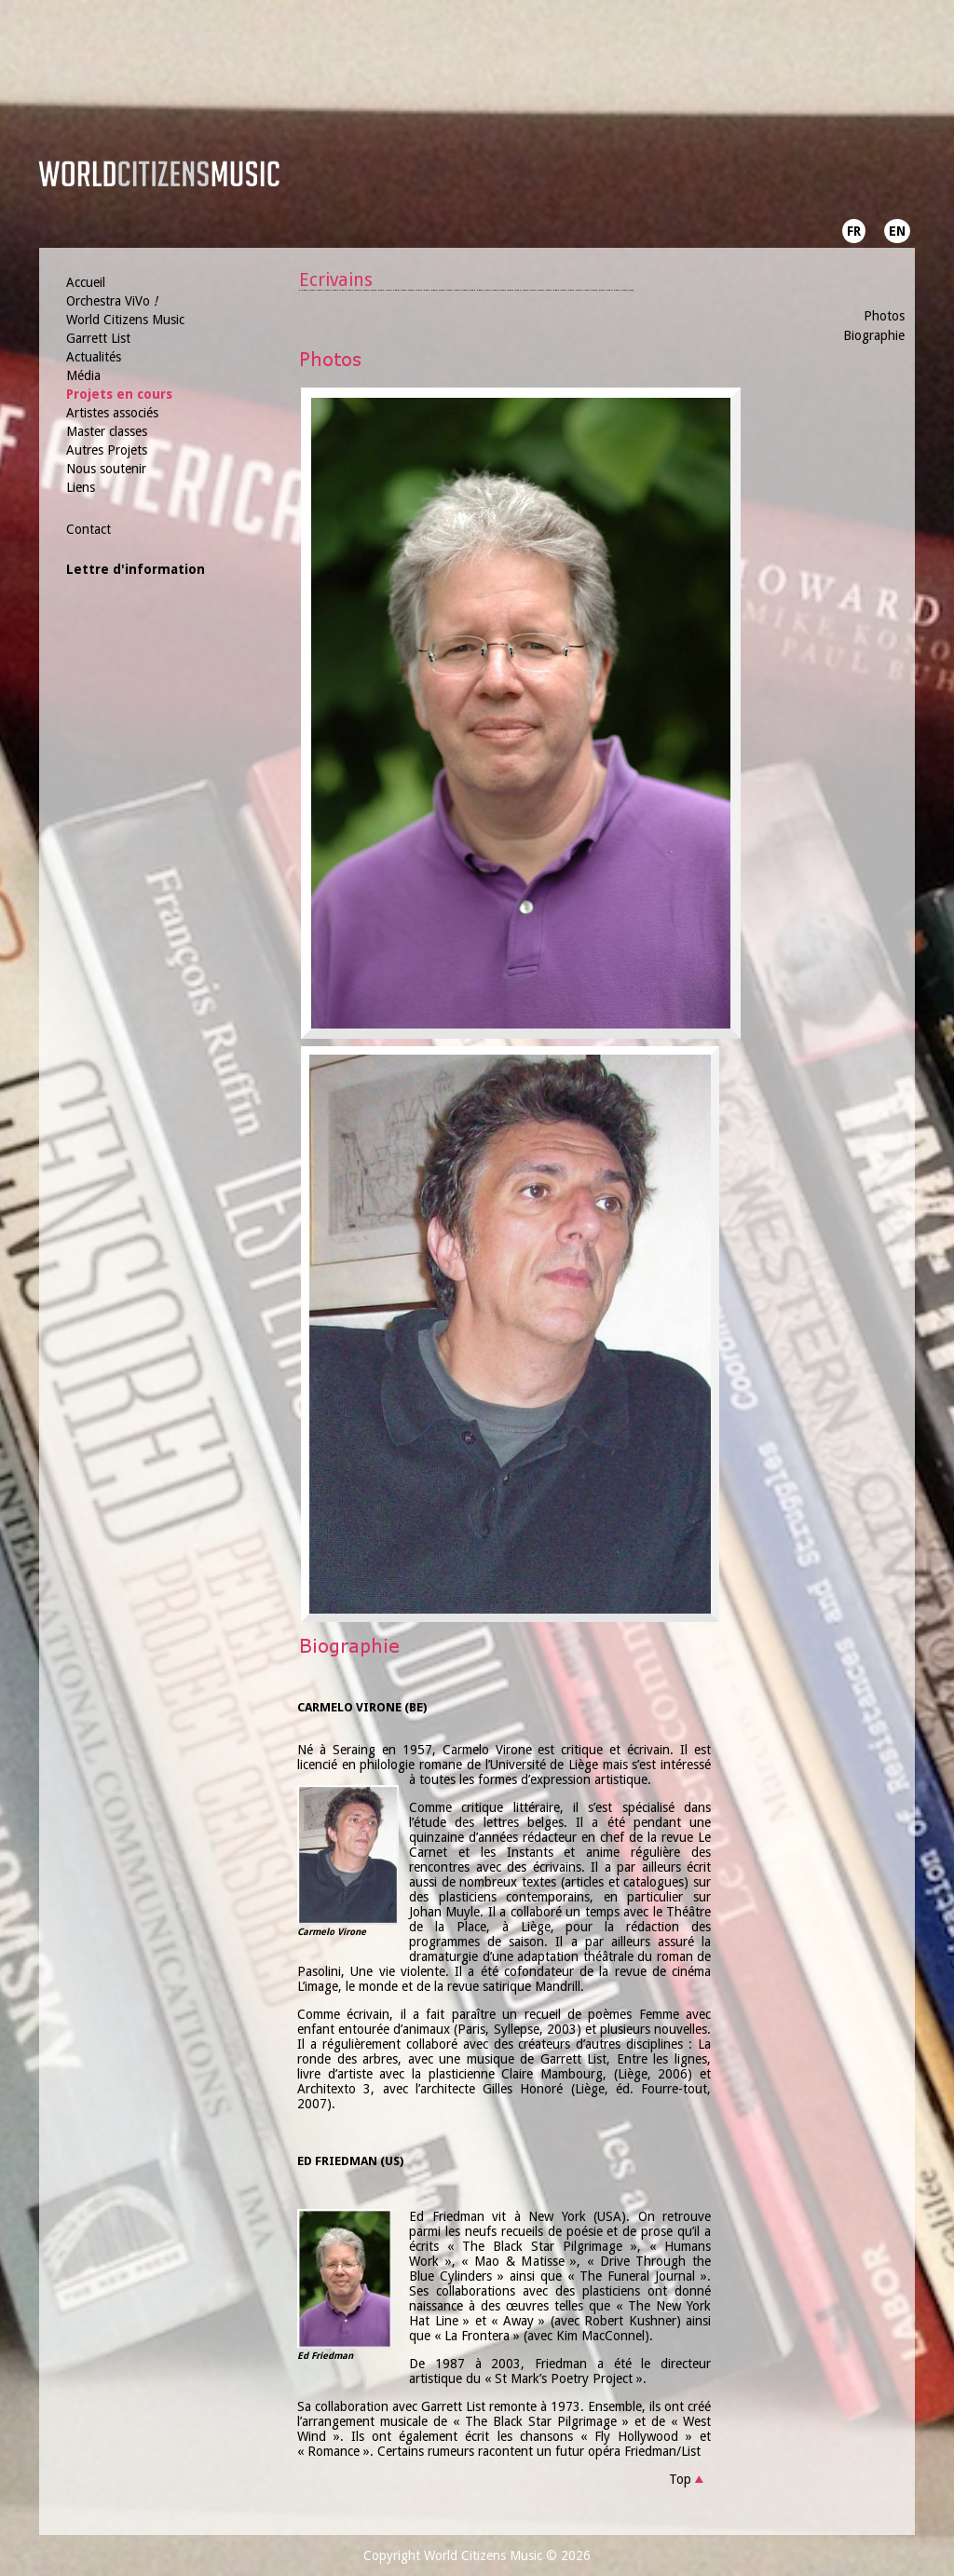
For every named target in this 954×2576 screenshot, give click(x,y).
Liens (80, 487)
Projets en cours (119, 394)
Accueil (85, 282)
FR (854, 231)
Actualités (93, 356)
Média (83, 375)
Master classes (106, 431)
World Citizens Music (125, 319)
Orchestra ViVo (111, 300)
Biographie (874, 335)
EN (897, 231)
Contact (88, 529)
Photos (884, 315)
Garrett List (98, 338)
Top (680, 2479)
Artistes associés (112, 412)
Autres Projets (106, 450)
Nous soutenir (106, 468)
